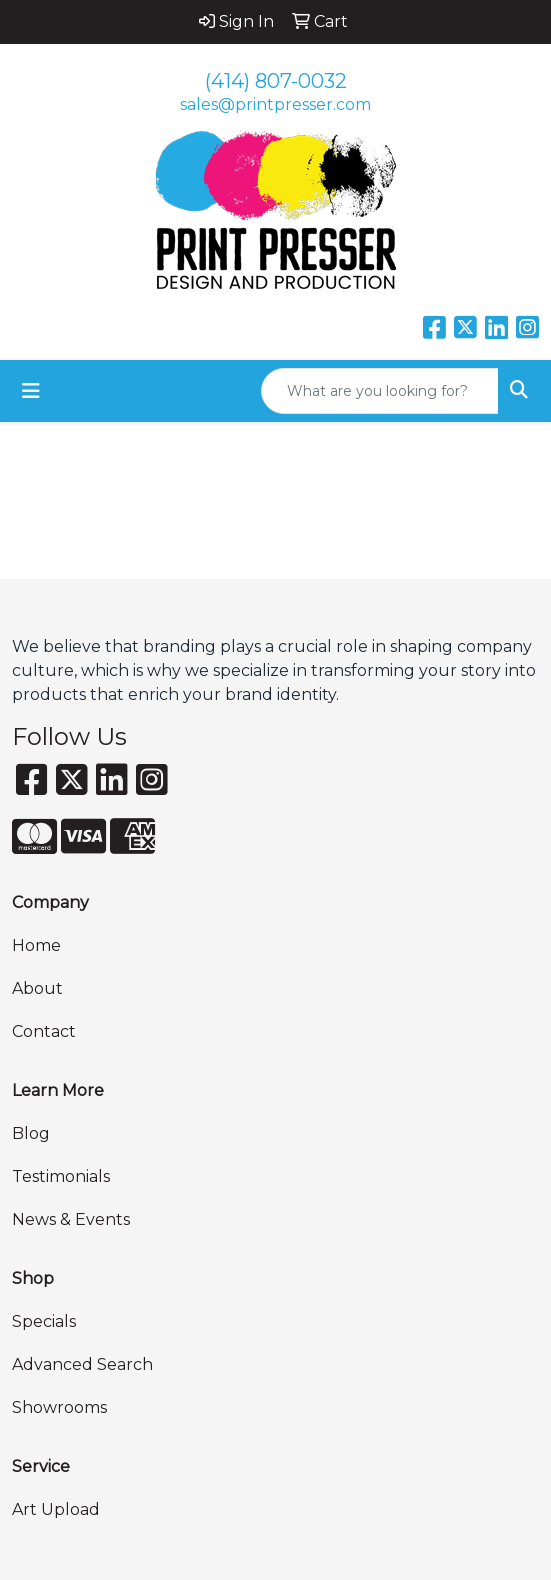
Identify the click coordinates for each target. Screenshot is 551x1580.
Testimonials (61, 1176)
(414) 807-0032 (276, 81)
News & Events (71, 1219)
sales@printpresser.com (275, 104)
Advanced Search (82, 1364)
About (37, 988)
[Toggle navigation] (31, 391)
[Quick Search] (380, 391)
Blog (31, 1133)
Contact (44, 1031)
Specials (44, 1321)
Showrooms (59, 1407)
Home (36, 945)
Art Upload (56, 1509)
